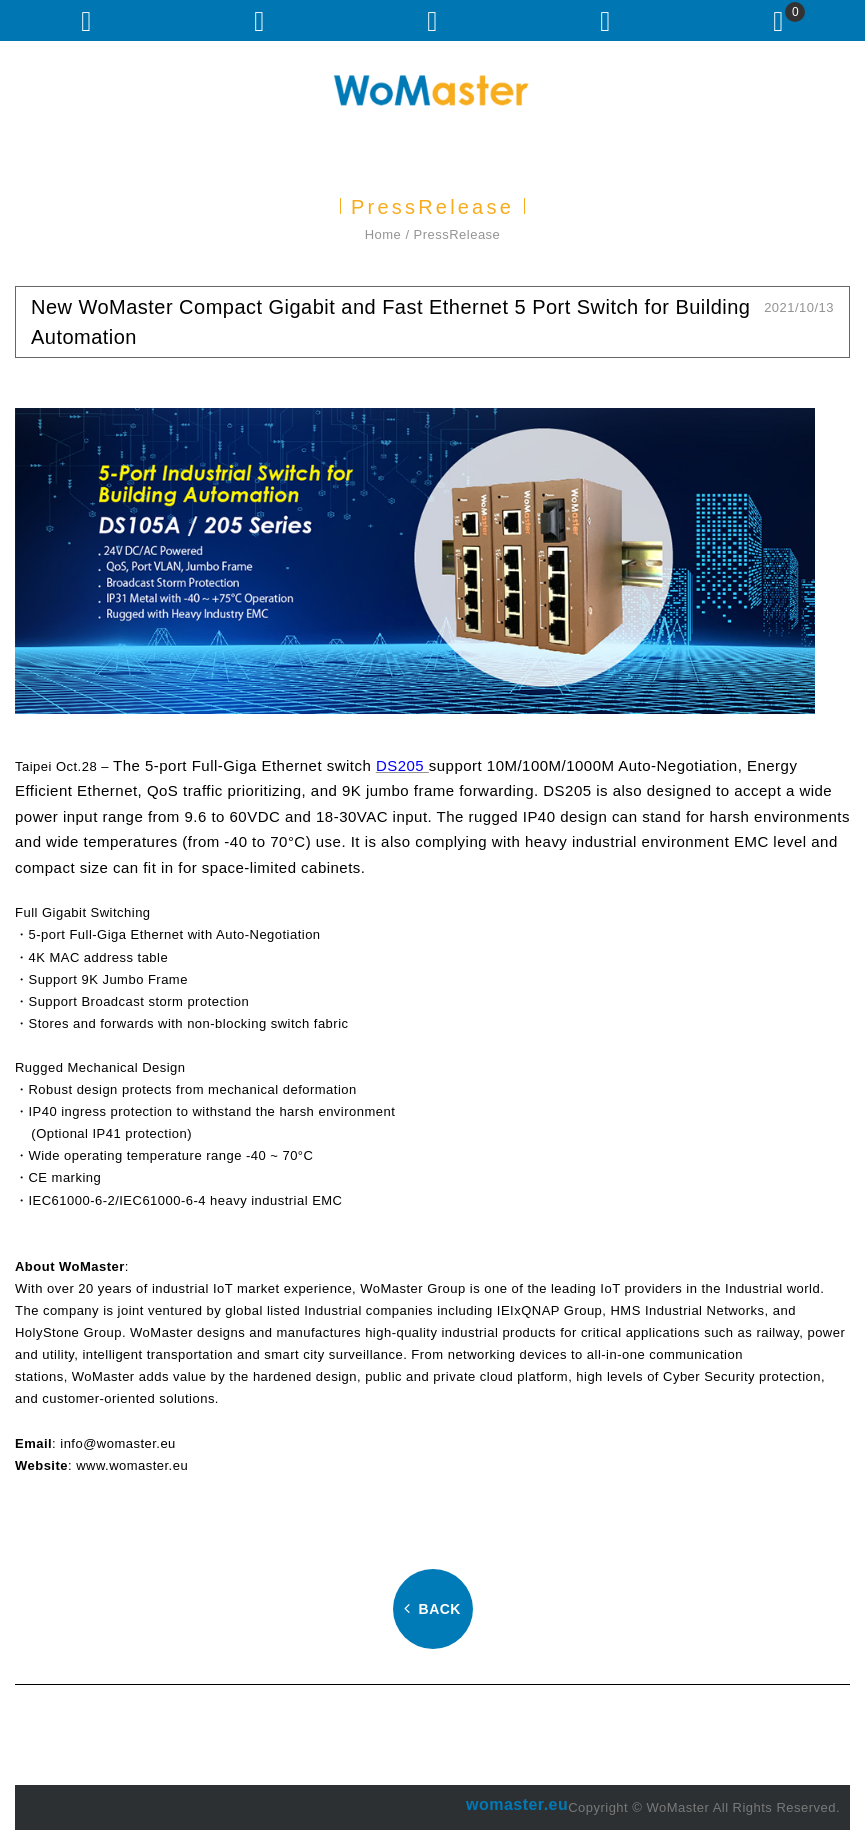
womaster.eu (517, 1804)
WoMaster (433, 90)
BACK (432, 1609)
